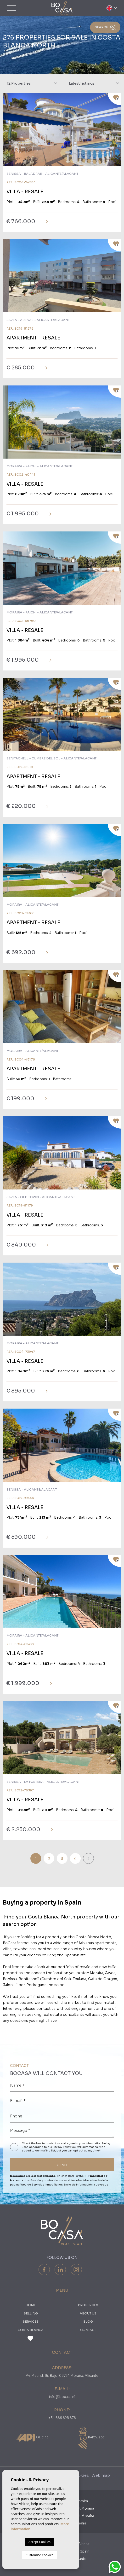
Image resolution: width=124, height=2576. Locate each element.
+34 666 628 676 (62, 2418)
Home (31, 2305)
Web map (100, 2475)
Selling (31, 2313)
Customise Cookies (39, 2555)
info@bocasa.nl (62, 2397)
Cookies (80, 2475)
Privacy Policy (62, 2147)
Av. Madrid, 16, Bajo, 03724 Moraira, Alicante (62, 2375)
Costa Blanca (31, 2330)
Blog (88, 2322)
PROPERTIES (88, 2305)
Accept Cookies (39, 2542)
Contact (88, 2330)
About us (88, 2313)
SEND (62, 2165)
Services (31, 2322)
